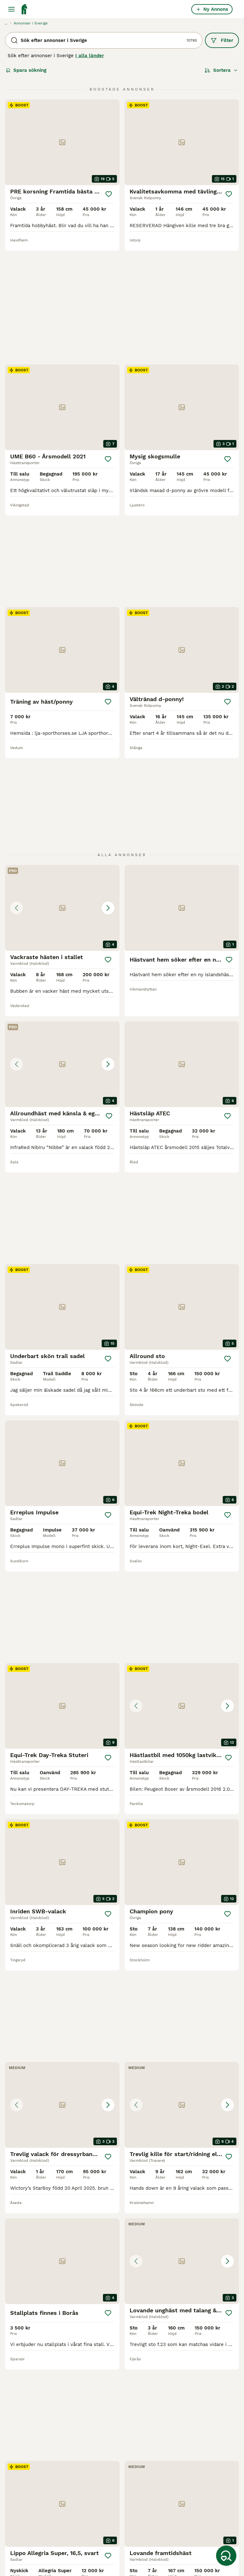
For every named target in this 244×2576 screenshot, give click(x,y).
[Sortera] (221, 70)
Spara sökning (26, 70)
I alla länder (89, 55)
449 (138, 2347)
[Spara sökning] (226, 2556)
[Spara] (108, 194)
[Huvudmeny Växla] (11, 9)
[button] (62, 713)
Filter (222, 40)
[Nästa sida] (153, 2347)
